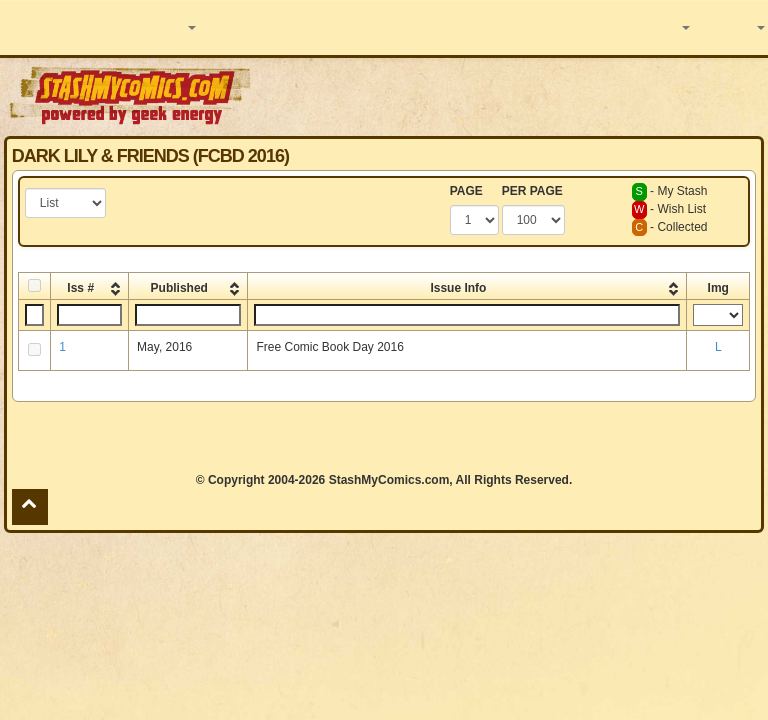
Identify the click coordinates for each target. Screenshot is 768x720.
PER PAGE (532, 191)
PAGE (466, 191)
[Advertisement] (511, 95)
